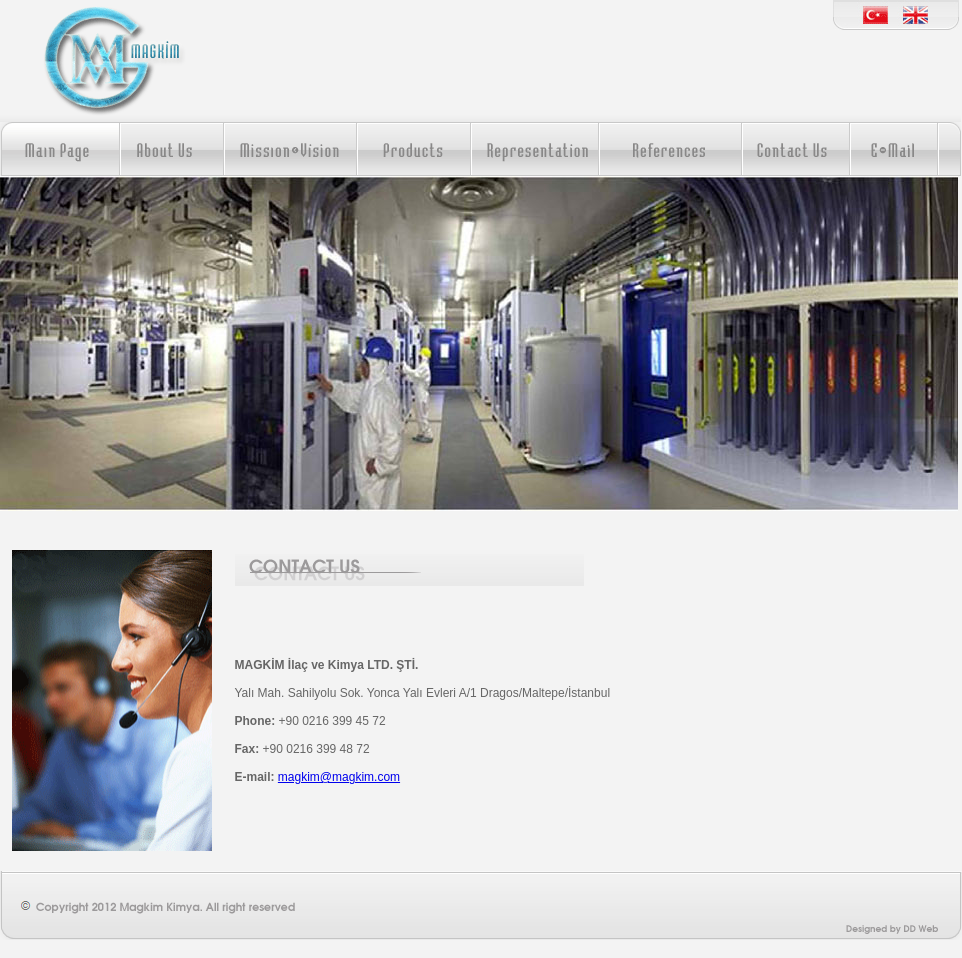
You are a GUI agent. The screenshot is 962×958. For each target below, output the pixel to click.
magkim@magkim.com (339, 777)
